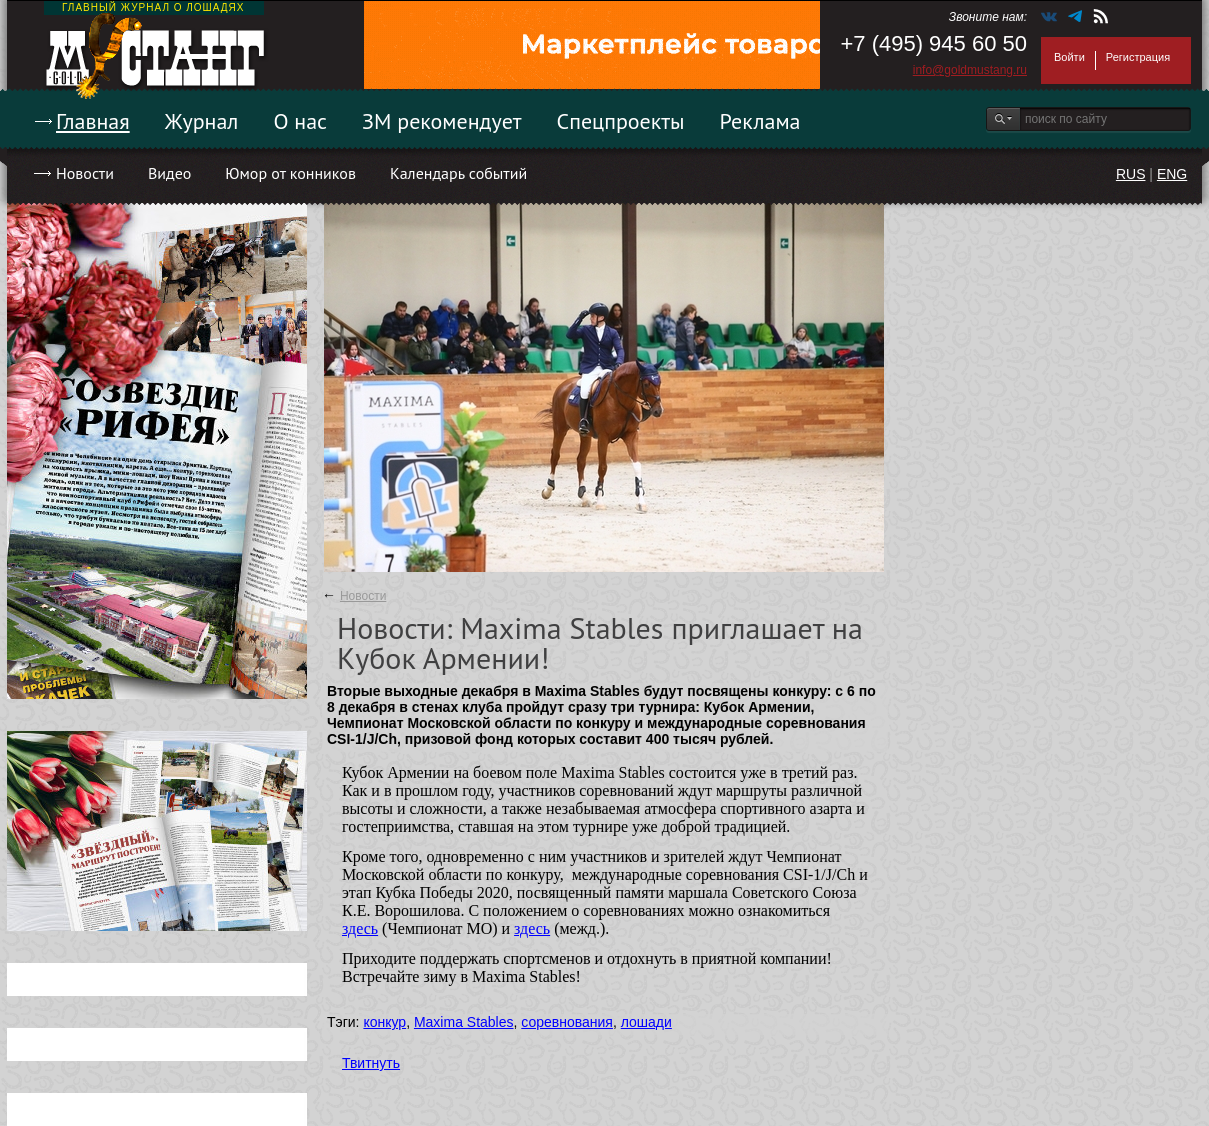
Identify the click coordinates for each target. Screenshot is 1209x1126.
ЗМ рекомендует (442, 121)
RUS (1131, 174)
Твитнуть (371, 1063)
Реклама (760, 121)
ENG (1172, 174)
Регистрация (1138, 57)
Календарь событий (458, 173)
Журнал (202, 121)
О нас (300, 121)
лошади (646, 1022)
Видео (169, 173)
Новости (85, 173)
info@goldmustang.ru (970, 70)
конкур (384, 1022)
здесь (360, 928)
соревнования (567, 1022)
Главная (93, 121)
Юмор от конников (290, 173)
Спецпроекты (621, 121)
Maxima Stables (464, 1022)
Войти (1069, 57)
